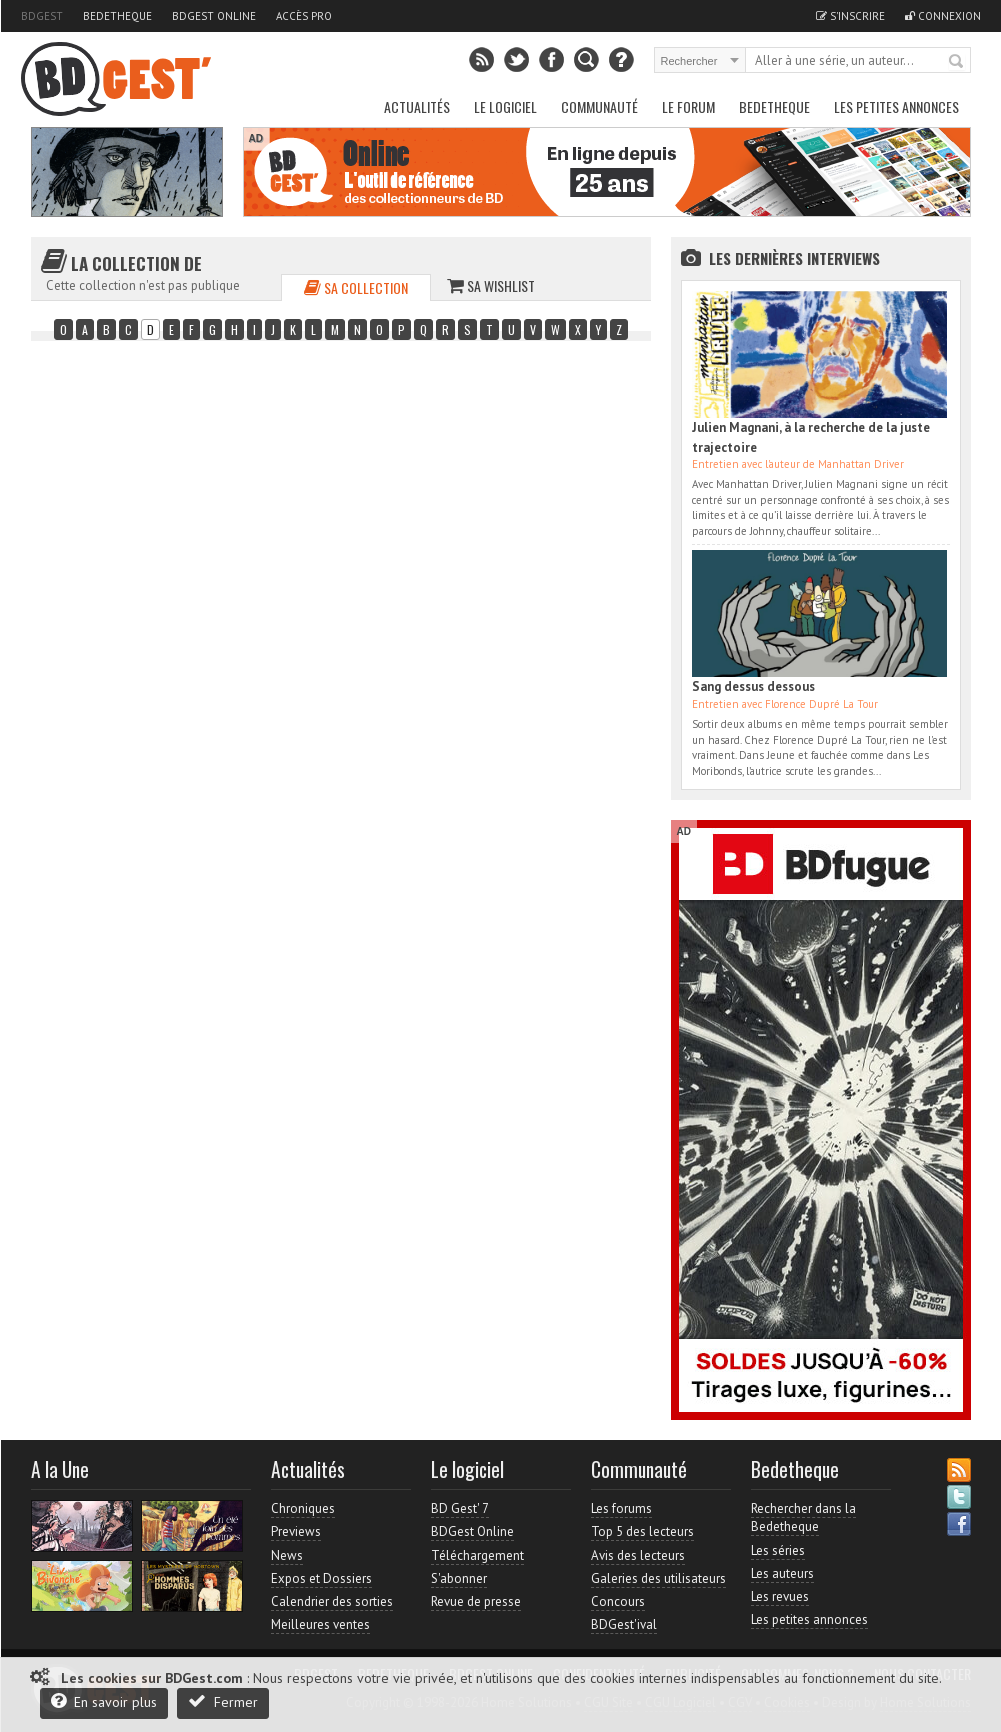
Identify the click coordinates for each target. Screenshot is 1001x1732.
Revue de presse (476, 1601)
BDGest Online (214, 16)
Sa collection (356, 287)
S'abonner (459, 1578)
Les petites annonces (896, 106)
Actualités (417, 106)
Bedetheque (117, 16)
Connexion (943, 16)
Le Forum (688, 106)
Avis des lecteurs (638, 1555)
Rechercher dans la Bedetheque (803, 1517)
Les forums (621, 1508)
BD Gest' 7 (460, 1508)
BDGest (42, 16)
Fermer (223, 1701)
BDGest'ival (624, 1624)
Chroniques (303, 1508)
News (287, 1555)
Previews (296, 1531)
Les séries (778, 1550)
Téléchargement (477, 1555)
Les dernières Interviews (794, 258)
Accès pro (304, 16)
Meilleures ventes (320, 1624)
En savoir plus (104, 1701)
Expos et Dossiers (321, 1578)
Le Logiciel (505, 106)
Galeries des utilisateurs (658, 1578)
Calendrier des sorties (332, 1601)
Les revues (780, 1596)
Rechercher (957, 62)
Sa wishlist (491, 285)
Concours (618, 1601)
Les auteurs (782, 1573)
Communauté (599, 106)
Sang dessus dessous (753, 686)
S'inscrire (850, 16)
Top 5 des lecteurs (642, 1531)
